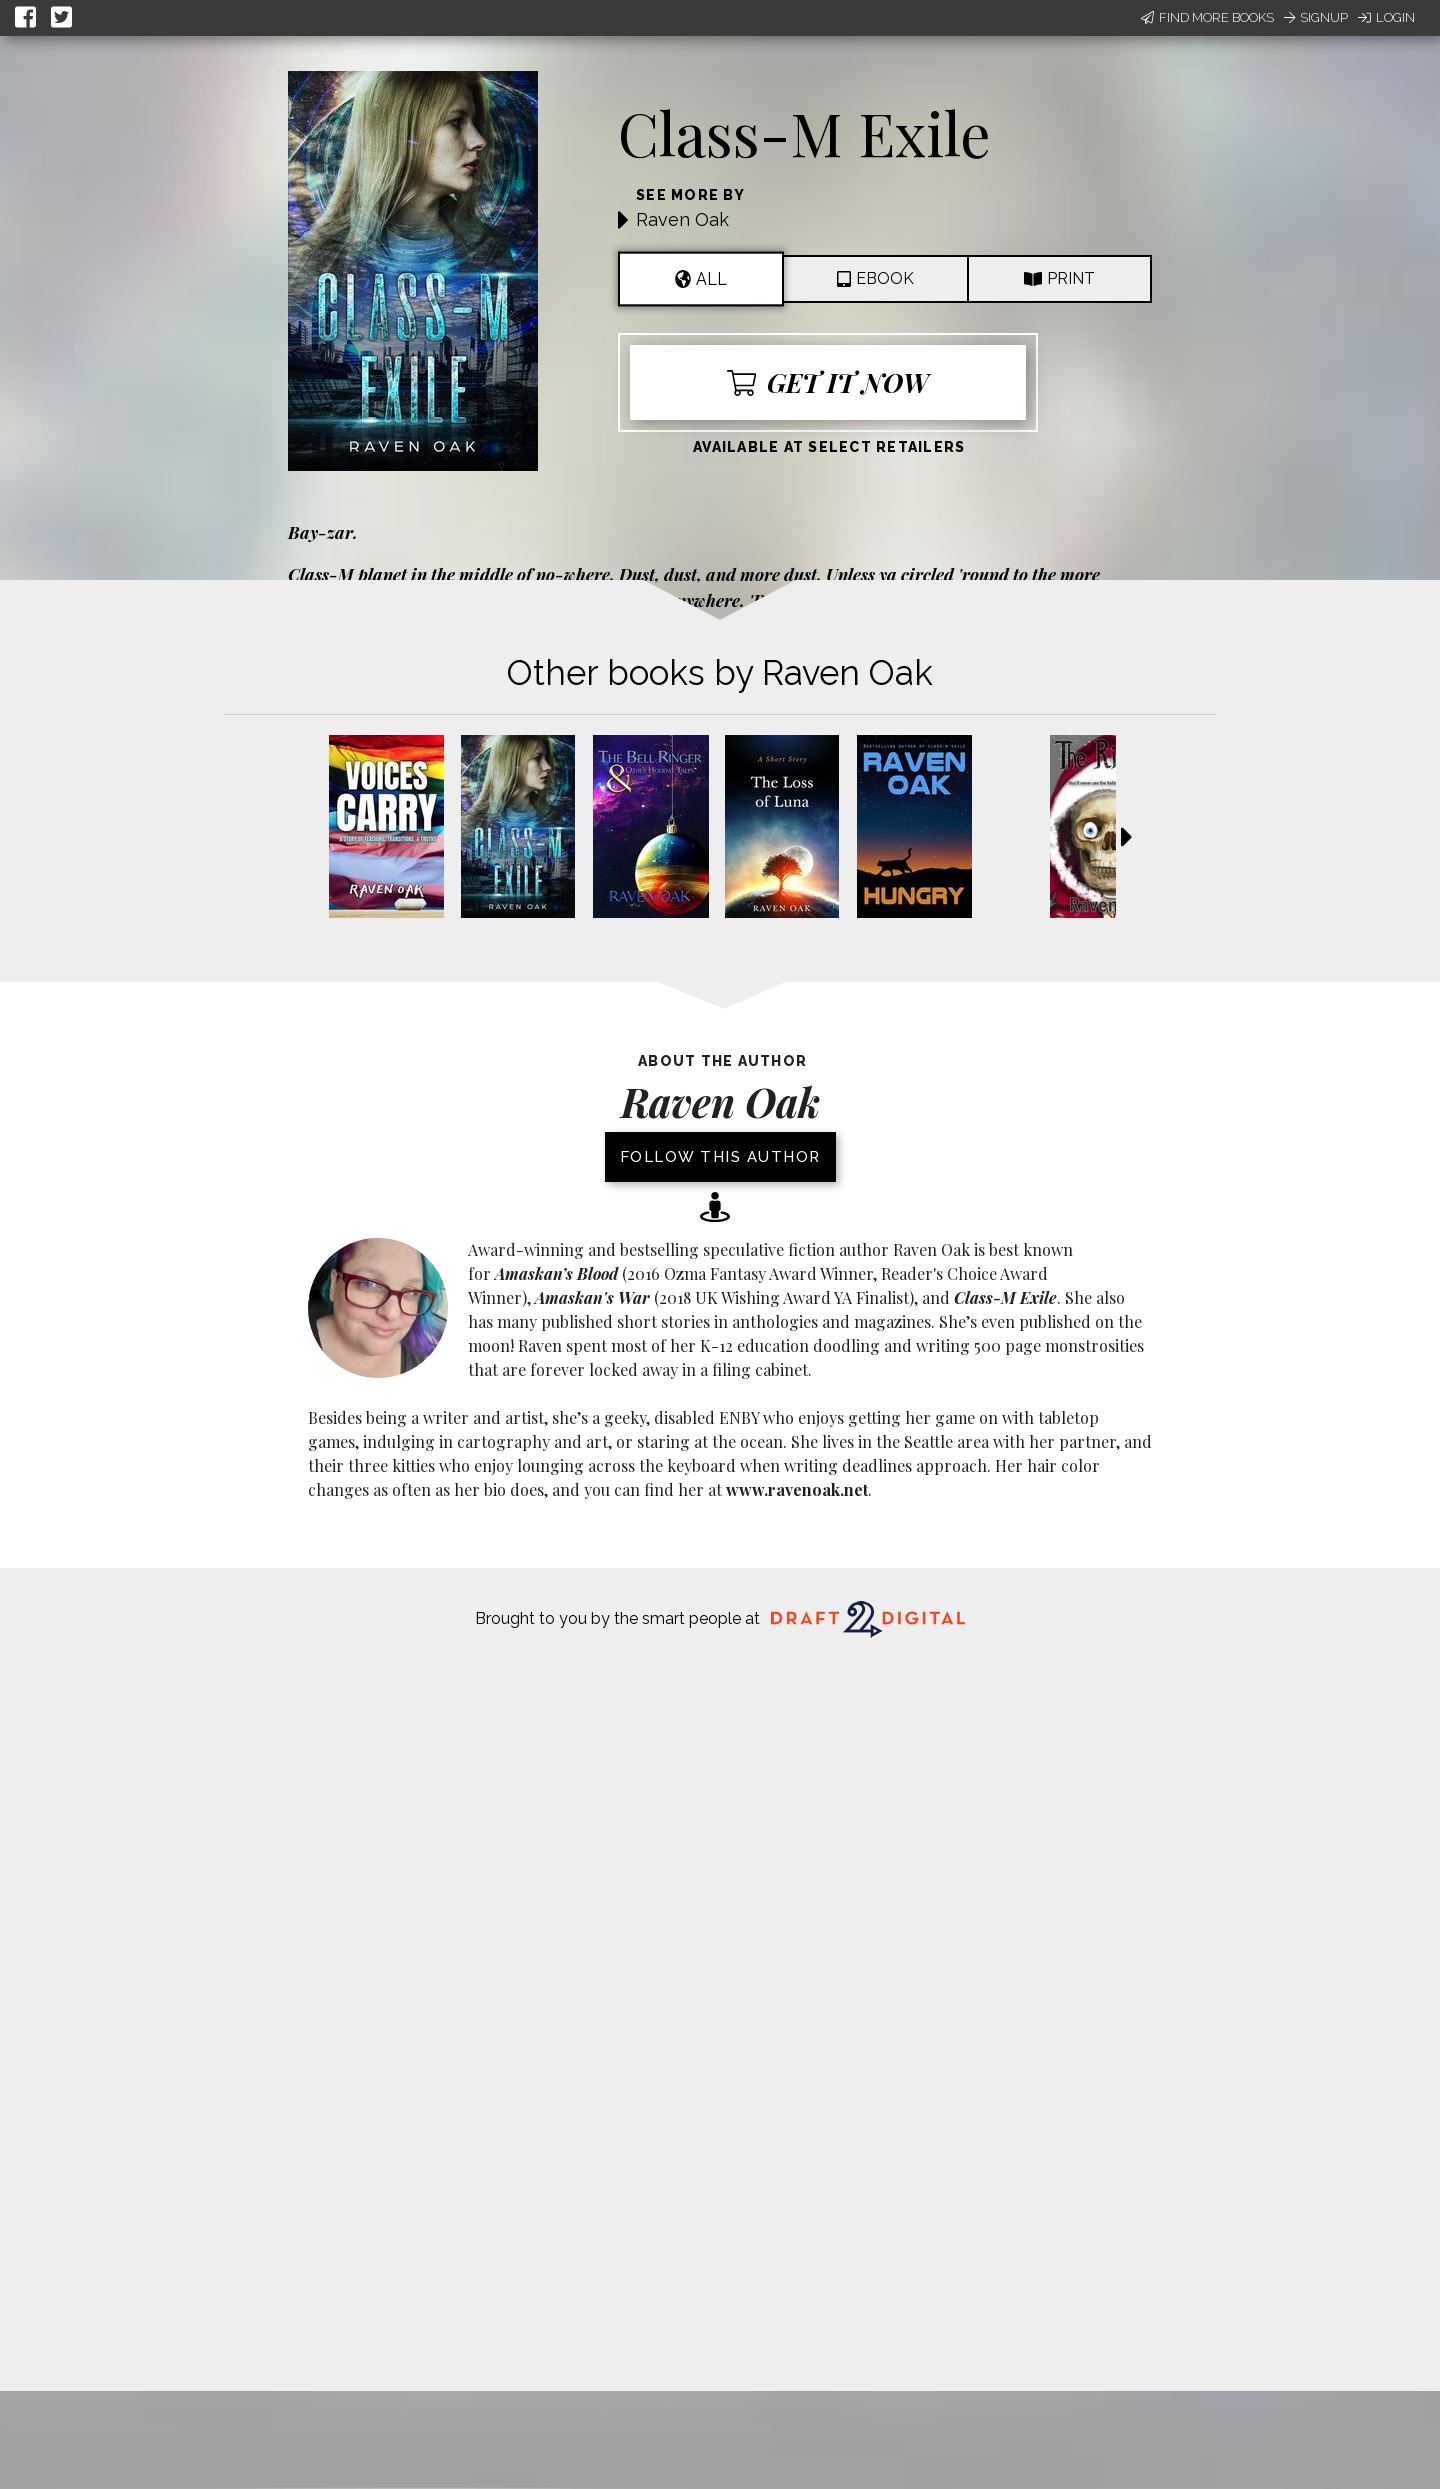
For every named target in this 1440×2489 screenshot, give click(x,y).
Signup (1316, 17)
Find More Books (1207, 17)
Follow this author (720, 1157)
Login (1386, 17)
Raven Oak (682, 219)
